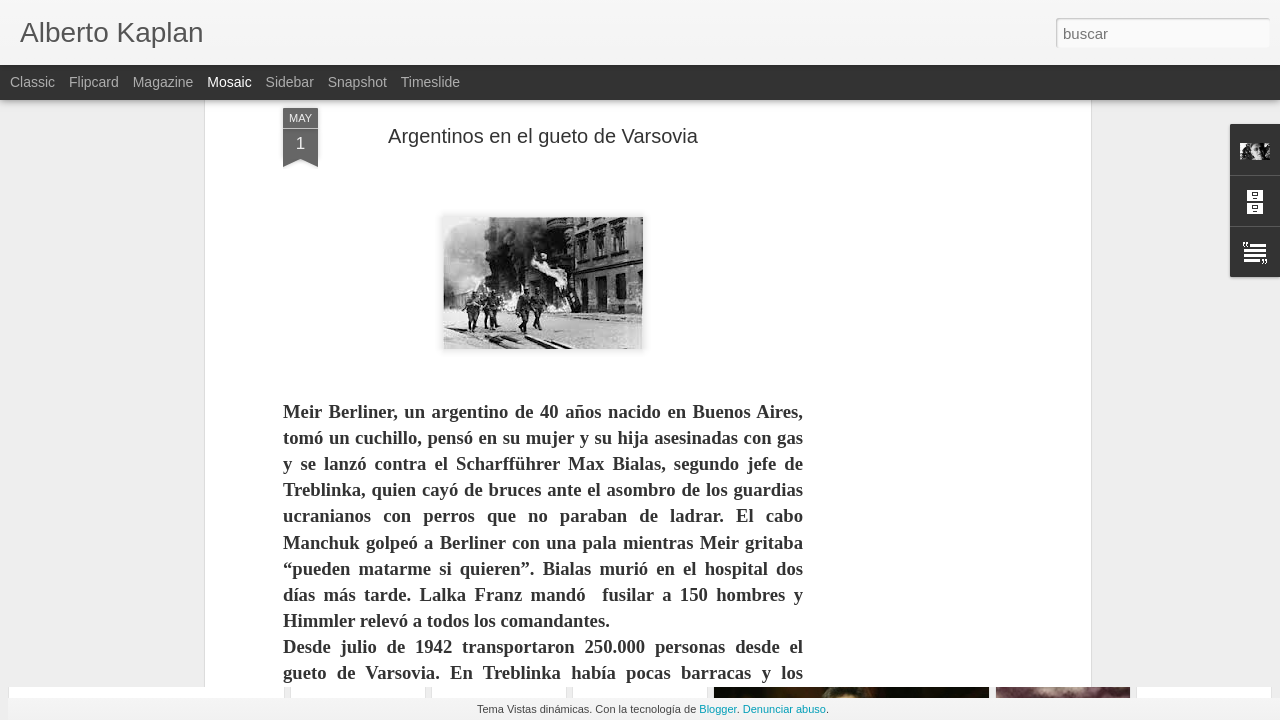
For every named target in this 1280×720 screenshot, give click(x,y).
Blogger (717, 709)
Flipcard (94, 82)
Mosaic (229, 82)
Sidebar (290, 82)
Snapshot (357, 82)
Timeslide (430, 82)
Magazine (163, 82)
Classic (32, 82)
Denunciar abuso (784, 709)
